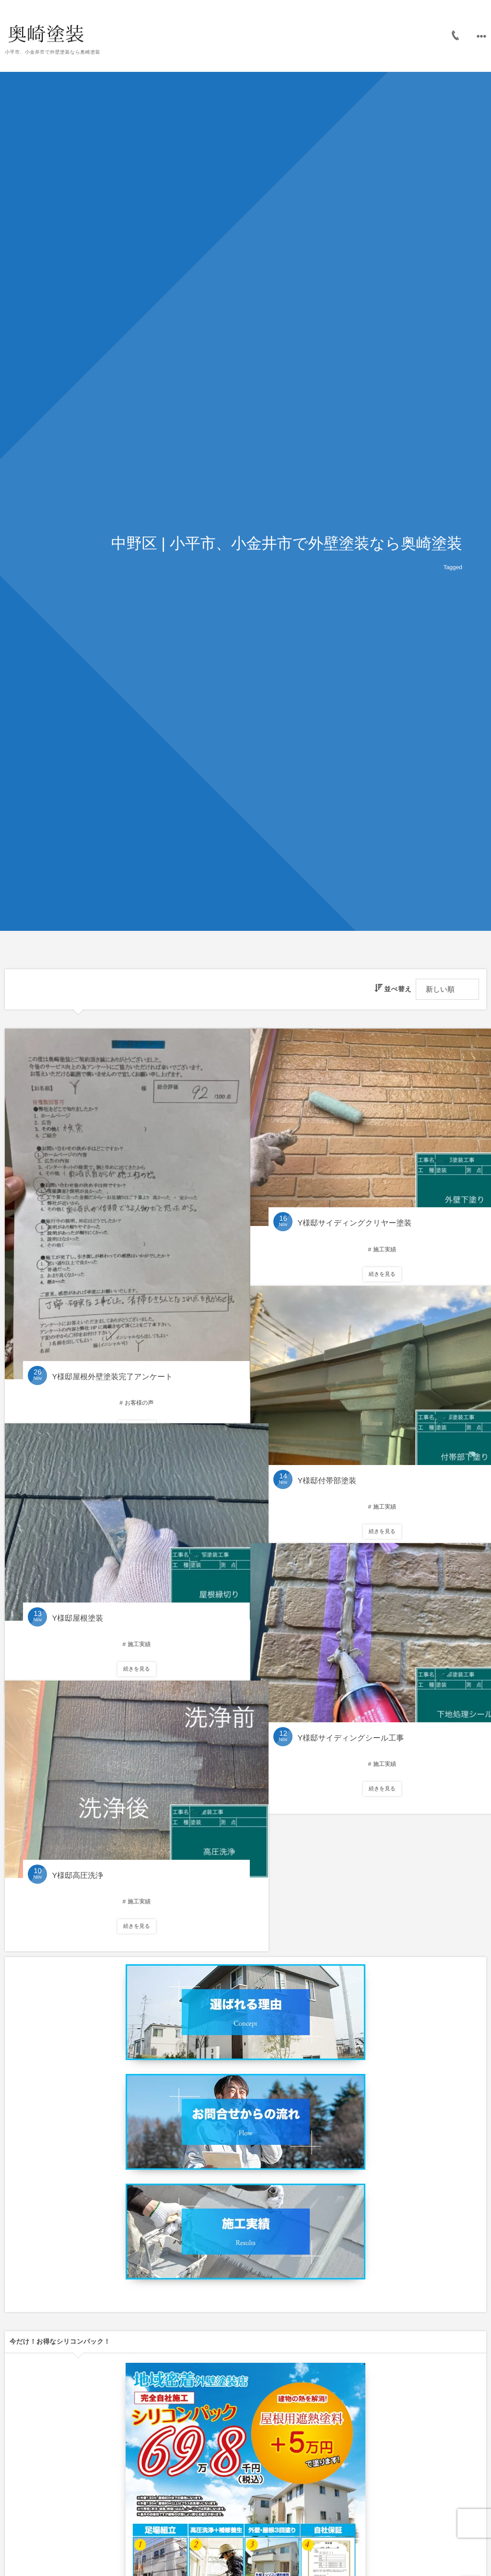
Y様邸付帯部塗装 (324, 1462)
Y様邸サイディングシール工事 (348, 1720)
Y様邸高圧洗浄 (75, 1857)
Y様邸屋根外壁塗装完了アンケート (110, 1342)
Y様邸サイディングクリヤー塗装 (352, 1205)
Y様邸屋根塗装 (75, 1599)
